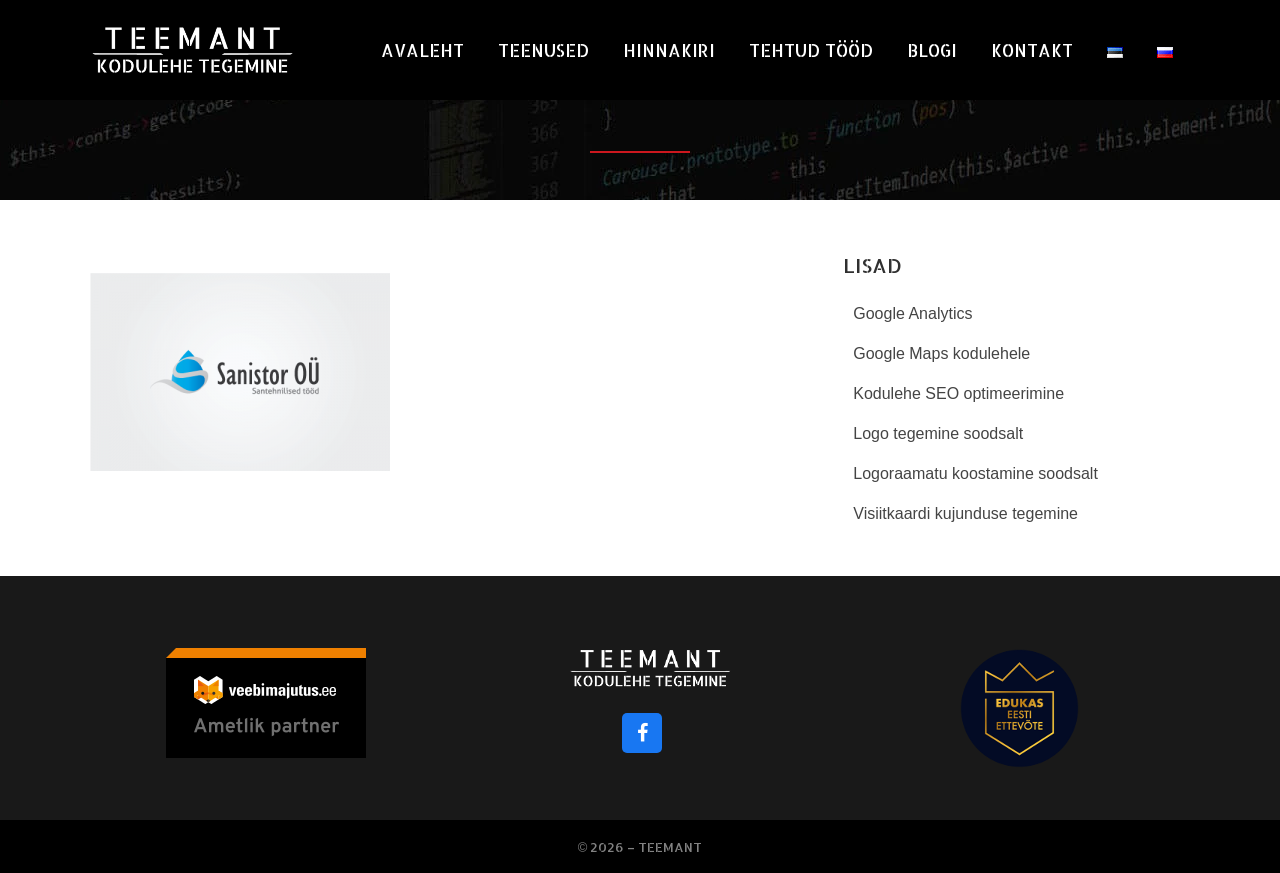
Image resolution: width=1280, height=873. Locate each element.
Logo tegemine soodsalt (938, 433)
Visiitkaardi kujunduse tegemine (965, 513)
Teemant (670, 847)
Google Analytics (912, 313)
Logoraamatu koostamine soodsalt (975, 473)
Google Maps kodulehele (941, 353)
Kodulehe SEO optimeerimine (958, 393)
